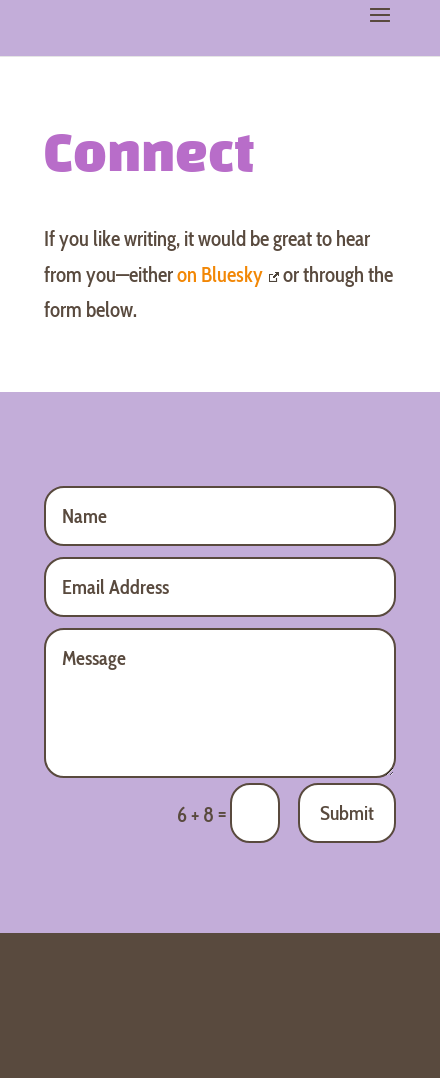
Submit (347, 813)
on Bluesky (228, 274)
